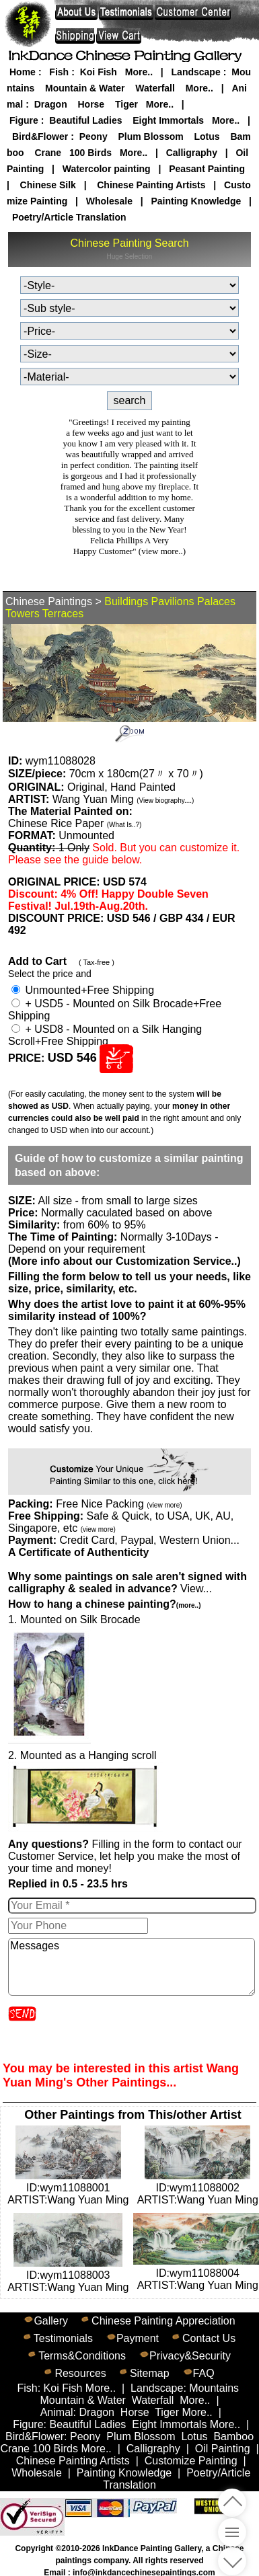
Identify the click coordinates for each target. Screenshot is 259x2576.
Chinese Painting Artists (151, 185)
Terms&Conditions (82, 2356)
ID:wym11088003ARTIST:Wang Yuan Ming (67, 2275)
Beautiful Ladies (85, 120)
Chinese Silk (48, 185)
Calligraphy (191, 152)
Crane (47, 152)
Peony (93, 136)
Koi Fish (98, 72)
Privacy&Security (190, 2356)
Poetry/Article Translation (69, 217)
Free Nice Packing (119, 1504)
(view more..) (162, 551)
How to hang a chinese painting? (104, 1604)
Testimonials (63, 2338)
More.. (139, 72)
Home (22, 72)
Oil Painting (222, 2448)
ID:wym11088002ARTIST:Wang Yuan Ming (197, 2188)
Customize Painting (191, 2460)
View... (127, 1582)
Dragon (50, 104)
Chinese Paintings (48, 601)
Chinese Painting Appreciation (163, 2321)
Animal (56, 2412)
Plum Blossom (150, 136)
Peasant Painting (207, 168)
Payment (137, 2338)
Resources (80, 2373)
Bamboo (233, 2436)
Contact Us (208, 2338)
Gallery (51, 2321)
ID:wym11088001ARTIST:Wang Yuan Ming (67, 2188)
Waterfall (155, 88)
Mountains (214, 2388)
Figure (23, 120)
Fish (59, 72)
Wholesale (109, 201)
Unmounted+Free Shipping (82, 990)
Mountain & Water (84, 88)
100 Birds (90, 152)
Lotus (207, 136)
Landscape (196, 72)
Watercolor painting (107, 168)
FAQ (204, 2373)
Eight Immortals (168, 120)
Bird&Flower (40, 136)
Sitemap (150, 2373)
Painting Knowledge (196, 201)
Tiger (126, 104)
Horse (90, 104)
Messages (131, 1967)
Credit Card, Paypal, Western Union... (149, 1540)
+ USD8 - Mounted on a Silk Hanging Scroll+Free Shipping (105, 1035)
